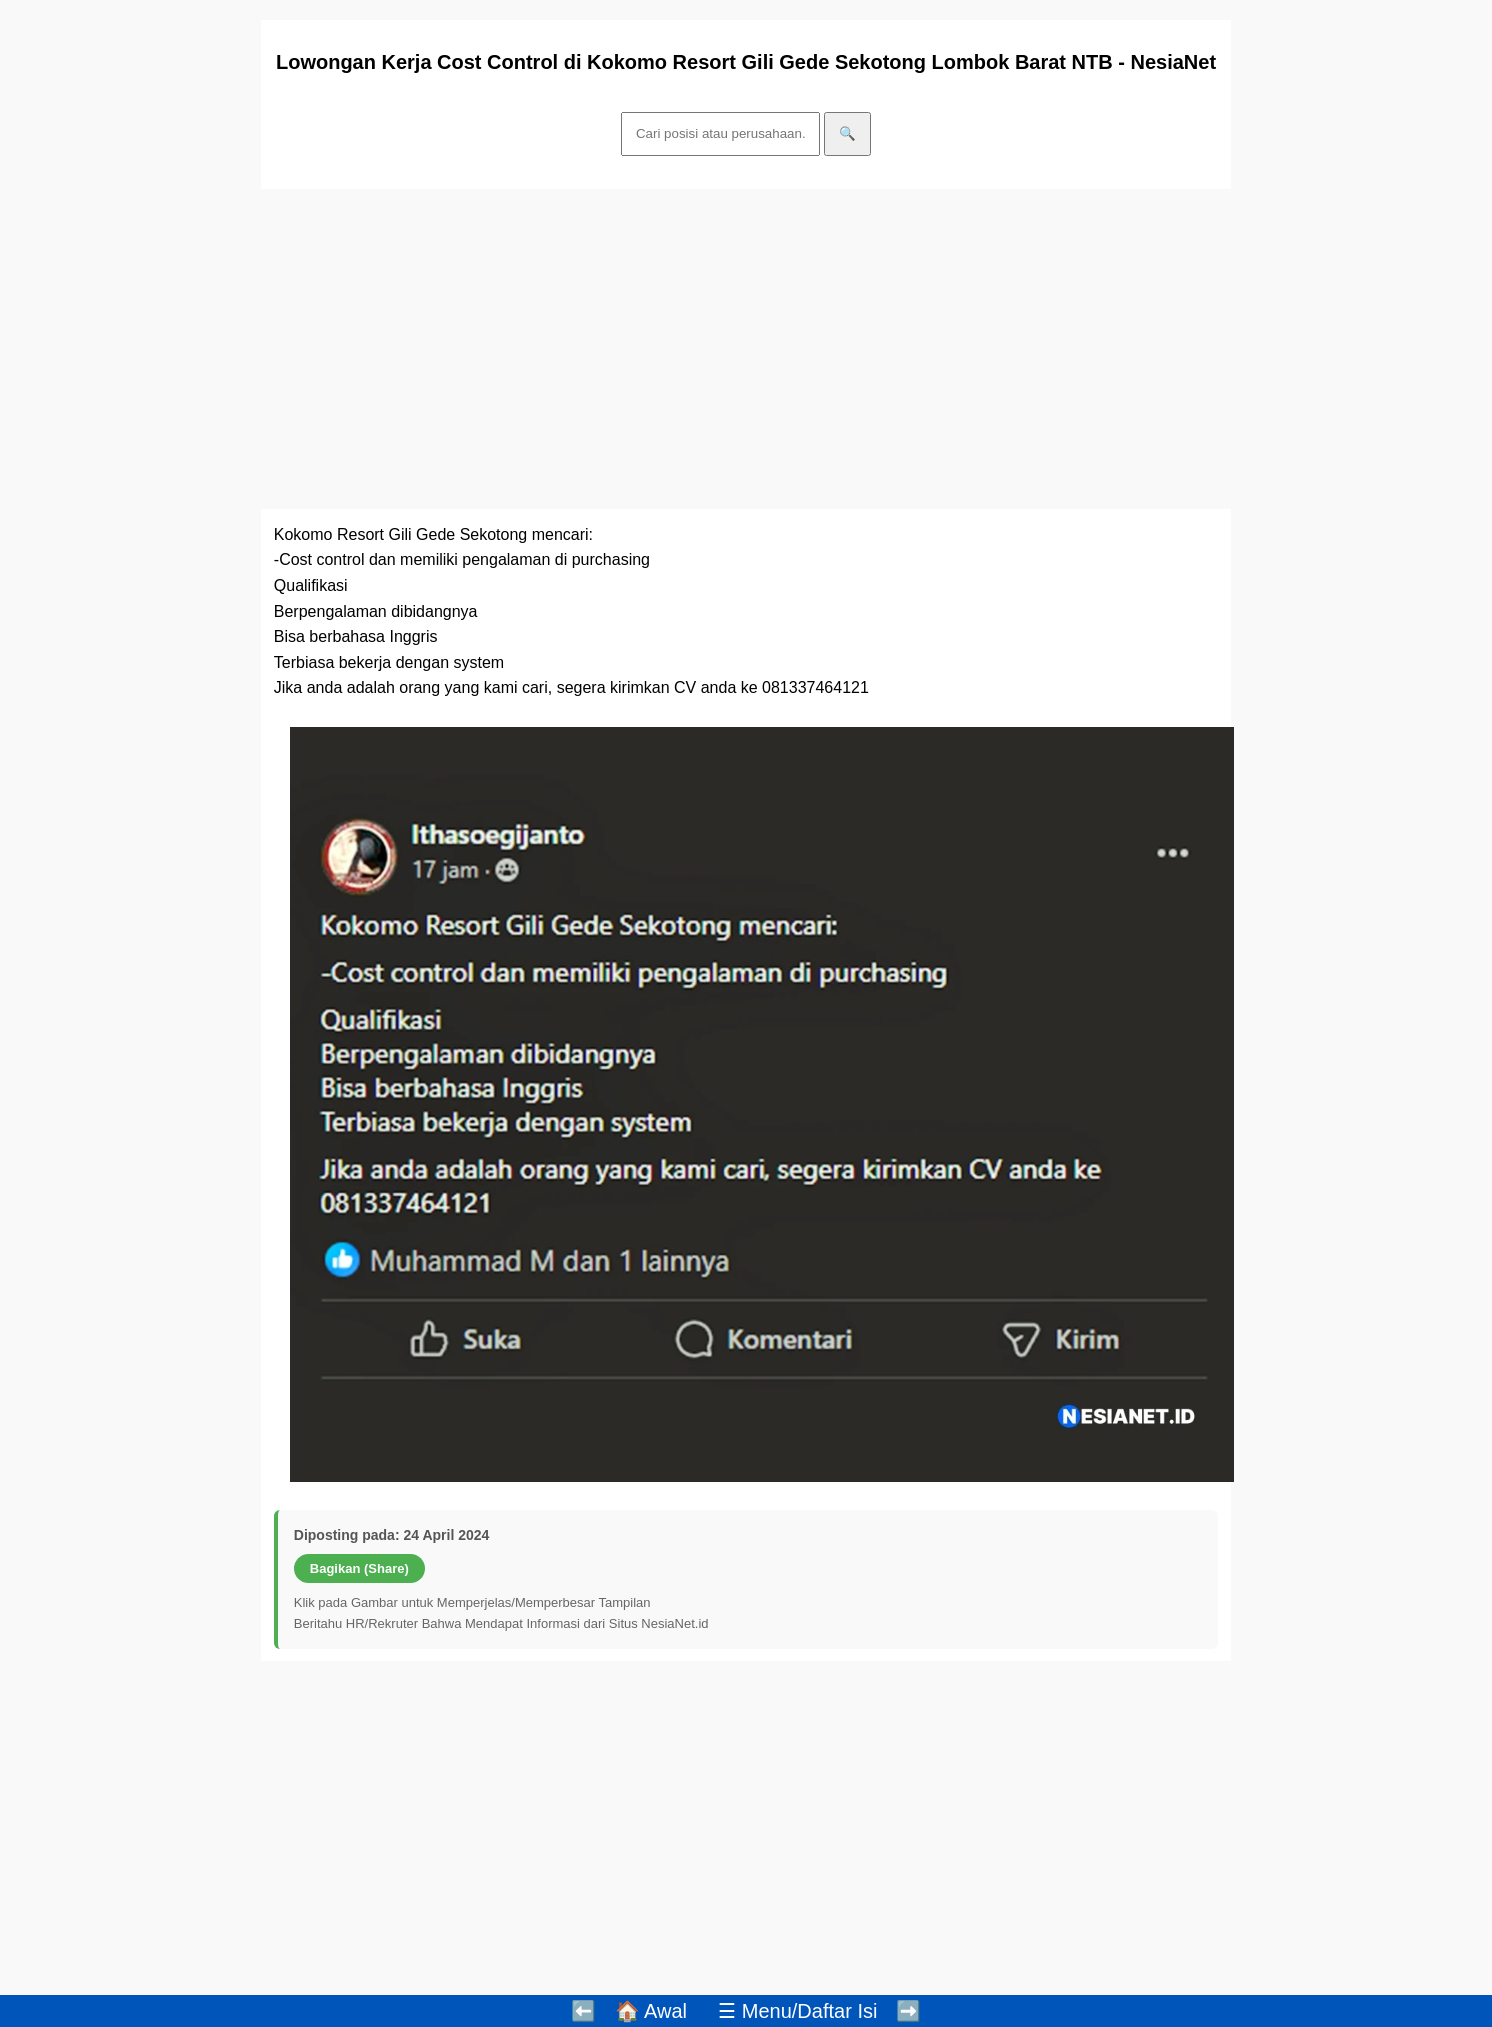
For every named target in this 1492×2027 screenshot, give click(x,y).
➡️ (908, 2011)
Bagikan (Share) (359, 1568)
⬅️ (583, 2011)
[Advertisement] (746, 349)
